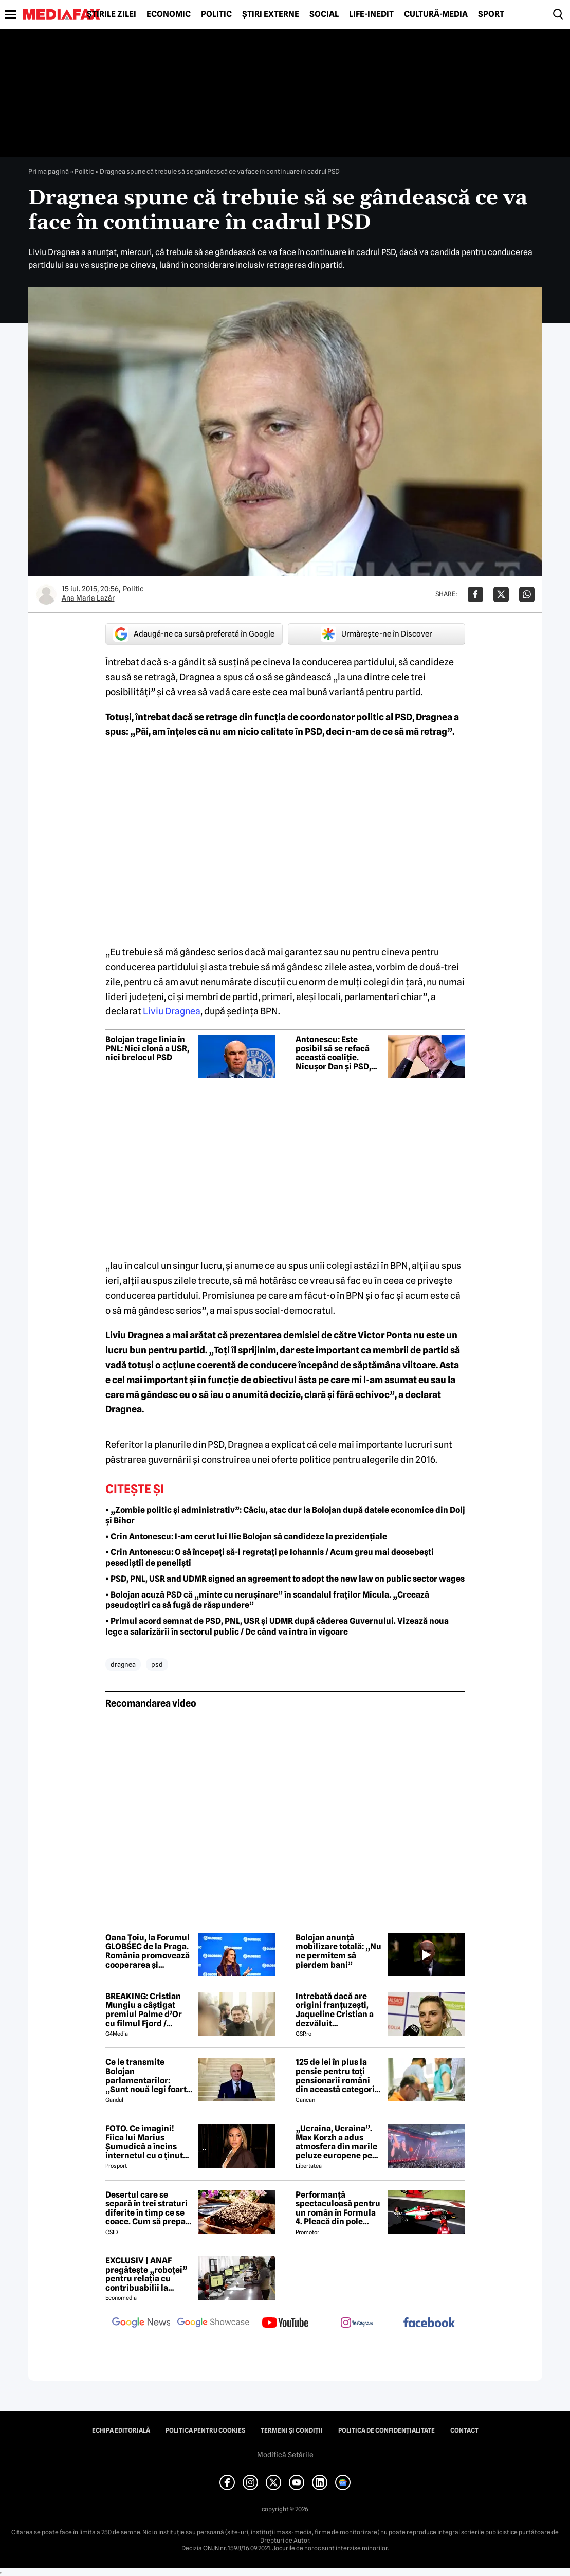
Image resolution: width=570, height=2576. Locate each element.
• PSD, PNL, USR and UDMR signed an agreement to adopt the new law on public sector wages (285, 1579)
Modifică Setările (285, 2455)
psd (157, 1664)
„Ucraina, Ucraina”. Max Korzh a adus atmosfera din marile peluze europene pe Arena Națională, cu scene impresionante (337, 2142)
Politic (216, 14)
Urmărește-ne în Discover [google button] (376, 634)
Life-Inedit (371, 14)
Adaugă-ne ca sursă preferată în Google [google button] (193, 634)
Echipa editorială (121, 2430)
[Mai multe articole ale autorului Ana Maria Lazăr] (46, 594)
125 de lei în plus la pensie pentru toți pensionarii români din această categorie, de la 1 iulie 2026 (338, 2076)
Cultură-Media (436, 14)
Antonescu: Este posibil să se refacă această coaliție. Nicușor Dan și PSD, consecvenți (333, 1053)
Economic (168, 14)
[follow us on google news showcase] (213, 2323)
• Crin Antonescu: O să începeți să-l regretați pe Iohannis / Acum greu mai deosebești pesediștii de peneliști (269, 1557)
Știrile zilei (111, 14)
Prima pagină (48, 171)
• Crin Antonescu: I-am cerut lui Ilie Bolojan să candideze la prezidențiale (246, 1536)
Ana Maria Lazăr (88, 598)
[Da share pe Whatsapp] (527, 594)
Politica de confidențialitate (386, 2430)
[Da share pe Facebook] (475, 594)
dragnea (123, 1664)
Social (324, 14)
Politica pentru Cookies (205, 2430)
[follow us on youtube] (285, 2323)
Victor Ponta (385, 1335)
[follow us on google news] (141, 2323)
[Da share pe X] (501, 594)
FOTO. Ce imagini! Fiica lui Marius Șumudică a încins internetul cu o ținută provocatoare (146, 2142)
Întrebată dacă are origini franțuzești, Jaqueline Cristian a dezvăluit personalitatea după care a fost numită (335, 2010)
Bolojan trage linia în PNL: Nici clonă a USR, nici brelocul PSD (147, 1048)
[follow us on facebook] (429, 2323)
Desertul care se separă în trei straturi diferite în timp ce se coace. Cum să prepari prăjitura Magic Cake (148, 2208)
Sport (491, 14)
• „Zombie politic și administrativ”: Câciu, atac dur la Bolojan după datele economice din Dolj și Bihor (285, 1515)
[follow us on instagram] (357, 2323)
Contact (464, 2430)
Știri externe (270, 14)
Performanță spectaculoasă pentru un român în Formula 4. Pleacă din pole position (338, 2208)
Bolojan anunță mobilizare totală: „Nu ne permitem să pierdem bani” (338, 1951)
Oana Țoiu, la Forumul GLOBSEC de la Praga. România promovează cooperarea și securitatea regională (147, 1951)
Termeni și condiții (292, 2430)
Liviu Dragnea (171, 1011)
